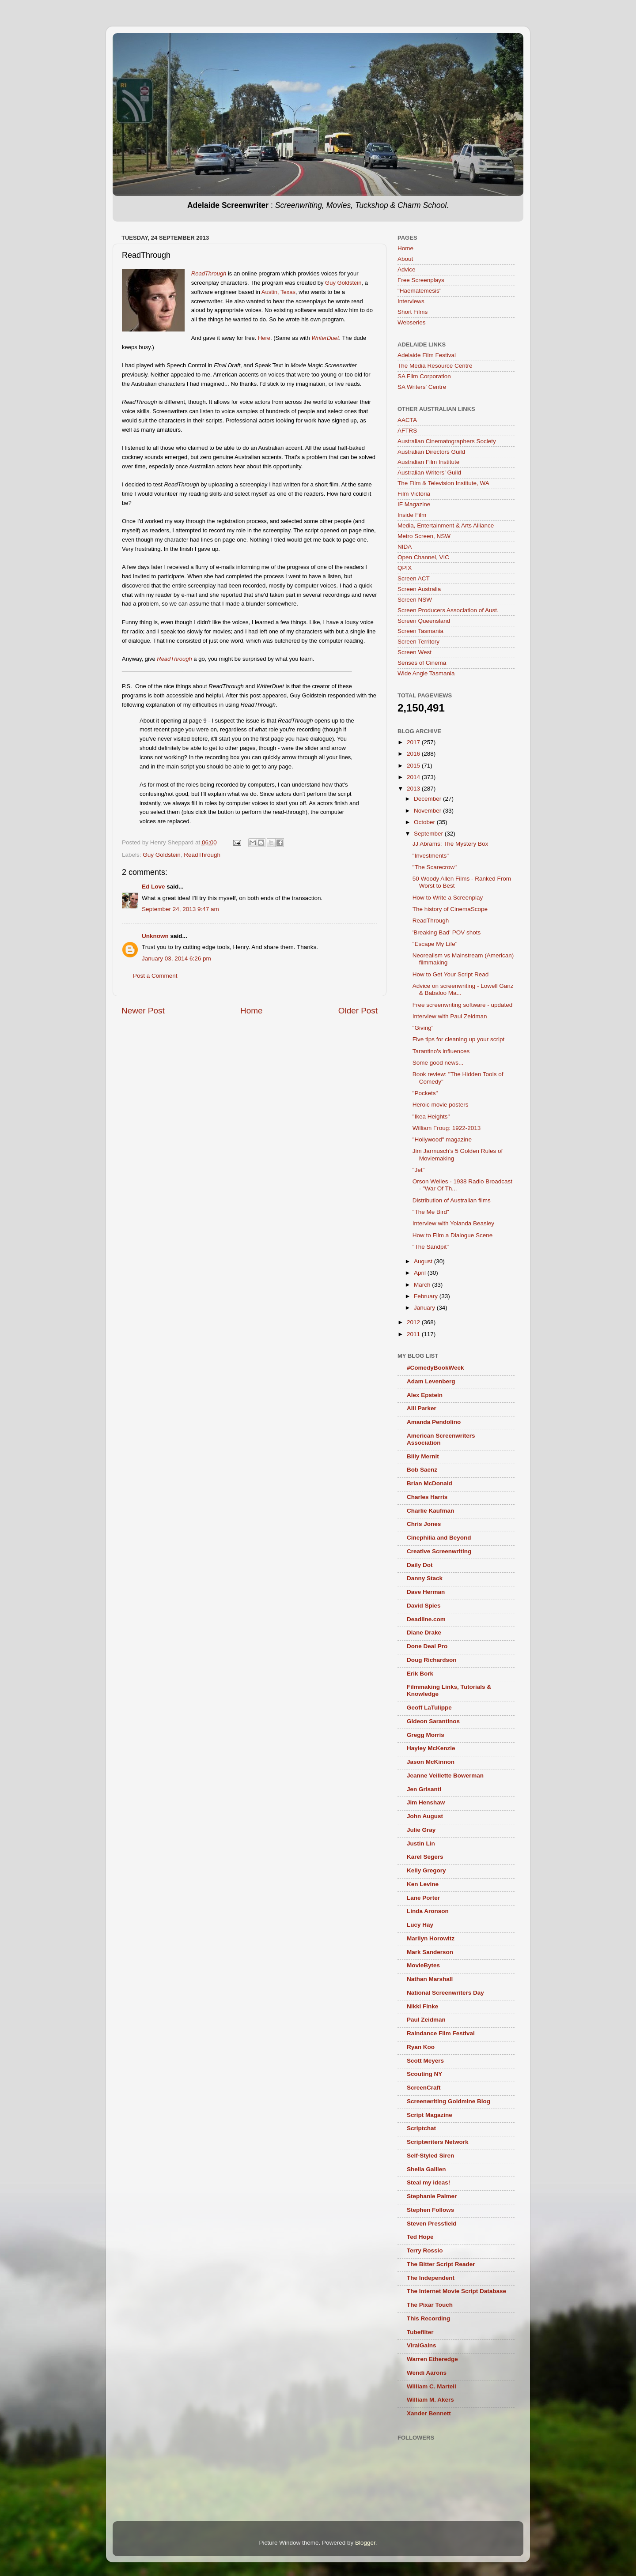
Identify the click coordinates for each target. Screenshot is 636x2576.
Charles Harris (427, 1497)
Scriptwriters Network (438, 2142)
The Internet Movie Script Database (456, 2291)
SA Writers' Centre (422, 387)
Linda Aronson (428, 1911)
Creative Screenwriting (439, 1551)
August (424, 1261)
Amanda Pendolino (434, 1422)
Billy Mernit (423, 1456)
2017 (414, 742)
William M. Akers (430, 2399)
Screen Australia (419, 589)
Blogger (365, 2542)
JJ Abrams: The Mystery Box (450, 843)
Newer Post (143, 1010)
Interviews (411, 301)
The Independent (430, 2278)
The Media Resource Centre (435, 365)
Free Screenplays (421, 280)
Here (264, 338)
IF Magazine (414, 504)
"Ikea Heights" (431, 1116)
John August (425, 1816)
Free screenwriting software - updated (463, 1005)
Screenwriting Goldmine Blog (448, 2101)
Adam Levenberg (431, 1381)
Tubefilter (420, 2332)
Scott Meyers (425, 2060)
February (426, 1296)
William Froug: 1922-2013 (447, 1128)
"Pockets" (425, 1093)
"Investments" (431, 855)
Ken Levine (423, 1884)
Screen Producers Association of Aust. (448, 610)
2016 (414, 753)
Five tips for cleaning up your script (459, 1039)
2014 (414, 777)
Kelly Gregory (426, 1870)
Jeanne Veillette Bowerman (445, 1775)
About (405, 259)
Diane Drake (424, 1632)
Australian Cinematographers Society (447, 441)
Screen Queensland (424, 621)
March (423, 1284)
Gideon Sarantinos (433, 1721)
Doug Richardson (432, 1660)
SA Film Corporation (424, 376)
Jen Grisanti (424, 1789)
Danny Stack (425, 1578)
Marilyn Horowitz (430, 1938)
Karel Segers (425, 1856)
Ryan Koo (421, 2047)
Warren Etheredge (432, 2359)
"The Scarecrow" (435, 867)
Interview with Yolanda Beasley (453, 1223)
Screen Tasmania (420, 631)
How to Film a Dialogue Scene (453, 1235)
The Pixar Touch (430, 2304)
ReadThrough (202, 854)
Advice (407, 269)
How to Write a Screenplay (448, 897)
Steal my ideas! (428, 2182)
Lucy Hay (420, 1924)
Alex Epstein (425, 1395)
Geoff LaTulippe (429, 1707)
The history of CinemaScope (450, 909)
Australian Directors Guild (431, 451)
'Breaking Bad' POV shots (447, 932)
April (421, 1272)
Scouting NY (424, 2074)
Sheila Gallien (426, 2169)
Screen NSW (415, 599)
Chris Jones (424, 1524)
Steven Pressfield (432, 2223)
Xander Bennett (429, 2413)
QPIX (405, 568)
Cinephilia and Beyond (439, 1537)
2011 (414, 1334)
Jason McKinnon (430, 1762)
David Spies (424, 1605)
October (425, 822)
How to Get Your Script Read (451, 974)
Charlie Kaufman (430, 1510)
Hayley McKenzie (431, 1748)
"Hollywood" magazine (442, 1139)
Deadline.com (426, 1619)
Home (251, 1010)
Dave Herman (426, 1592)
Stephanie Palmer (432, 2196)
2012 (414, 1322)
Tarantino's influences (441, 1051)
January (425, 1307)
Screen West (415, 652)
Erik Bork (420, 1673)
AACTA (407, 420)
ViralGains (421, 2345)
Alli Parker (421, 1408)
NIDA (405, 546)
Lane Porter (423, 1897)
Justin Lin (421, 1843)
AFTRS (407, 430)
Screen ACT (414, 578)
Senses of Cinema (422, 662)
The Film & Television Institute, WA (443, 483)
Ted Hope (420, 2236)
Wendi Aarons (427, 2372)
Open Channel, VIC (423, 557)
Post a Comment (155, 975)
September (429, 833)
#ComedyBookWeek (435, 1367)
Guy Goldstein (343, 282)
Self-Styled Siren (430, 2155)
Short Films (413, 312)
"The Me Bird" (431, 1212)
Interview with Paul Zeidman (450, 1016)
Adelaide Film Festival (427, 355)
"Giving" (423, 1027)
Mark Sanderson (430, 1952)
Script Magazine (429, 2115)
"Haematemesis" (420, 290)
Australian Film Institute (428, 462)
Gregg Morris (425, 1735)
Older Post (358, 1010)
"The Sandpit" (431, 1246)
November (428, 810)
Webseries (412, 322)
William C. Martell (431, 2386)
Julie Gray (421, 1830)
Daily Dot (420, 1565)
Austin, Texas (278, 292)
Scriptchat (421, 2128)
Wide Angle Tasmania (426, 673)
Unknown (155, 936)
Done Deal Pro (427, 1646)
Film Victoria (414, 493)
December (428, 798)
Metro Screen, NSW (424, 536)
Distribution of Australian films (452, 1200)
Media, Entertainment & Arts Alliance (446, 525)
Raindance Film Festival (441, 2033)
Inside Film (412, 515)
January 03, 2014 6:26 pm (176, 958)
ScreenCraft (424, 2087)
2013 (414, 788)
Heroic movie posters (441, 1104)
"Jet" (419, 1170)
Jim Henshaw (426, 1802)
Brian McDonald (429, 1483)
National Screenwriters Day (445, 1992)
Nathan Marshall (430, 1979)
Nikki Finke (422, 2006)
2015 (414, 765)
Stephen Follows (430, 2210)
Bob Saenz (422, 1469)
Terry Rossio (425, 2250)
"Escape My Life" (435, 944)
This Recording (428, 2318)
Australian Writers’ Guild (429, 472)
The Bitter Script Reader (441, 2264)
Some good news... (438, 1062)
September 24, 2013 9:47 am (180, 909)
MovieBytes (423, 1965)
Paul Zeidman (426, 2019)
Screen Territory (418, 641)
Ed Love (153, 886)
